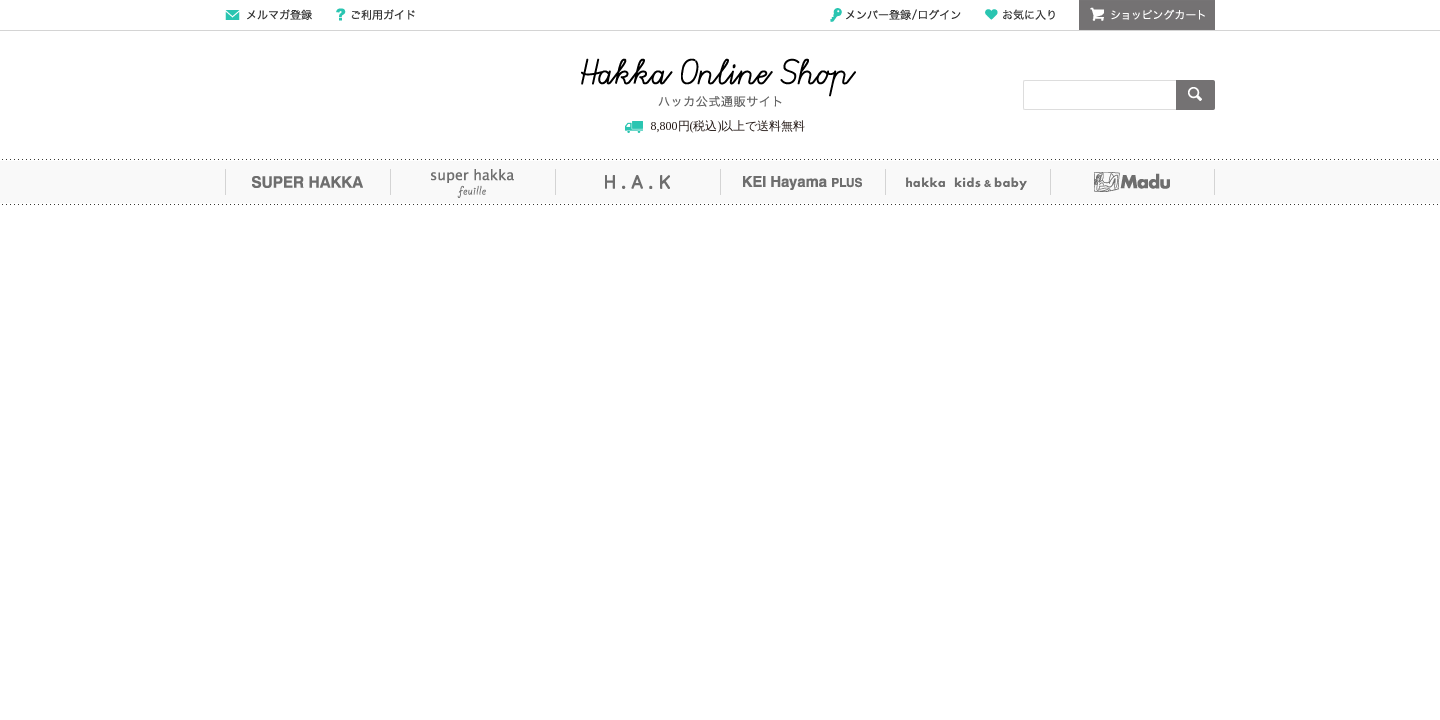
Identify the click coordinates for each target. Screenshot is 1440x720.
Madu (1132, 182)
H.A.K (637, 182)
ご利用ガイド (375, 15)
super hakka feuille (472, 182)
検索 (1195, 95)
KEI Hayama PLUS (802, 182)
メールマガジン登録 (268, 15)
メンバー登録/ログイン (895, 15)
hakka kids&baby (967, 182)
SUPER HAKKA (307, 182)
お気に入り (1020, 15)
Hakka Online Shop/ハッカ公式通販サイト (718, 83)
